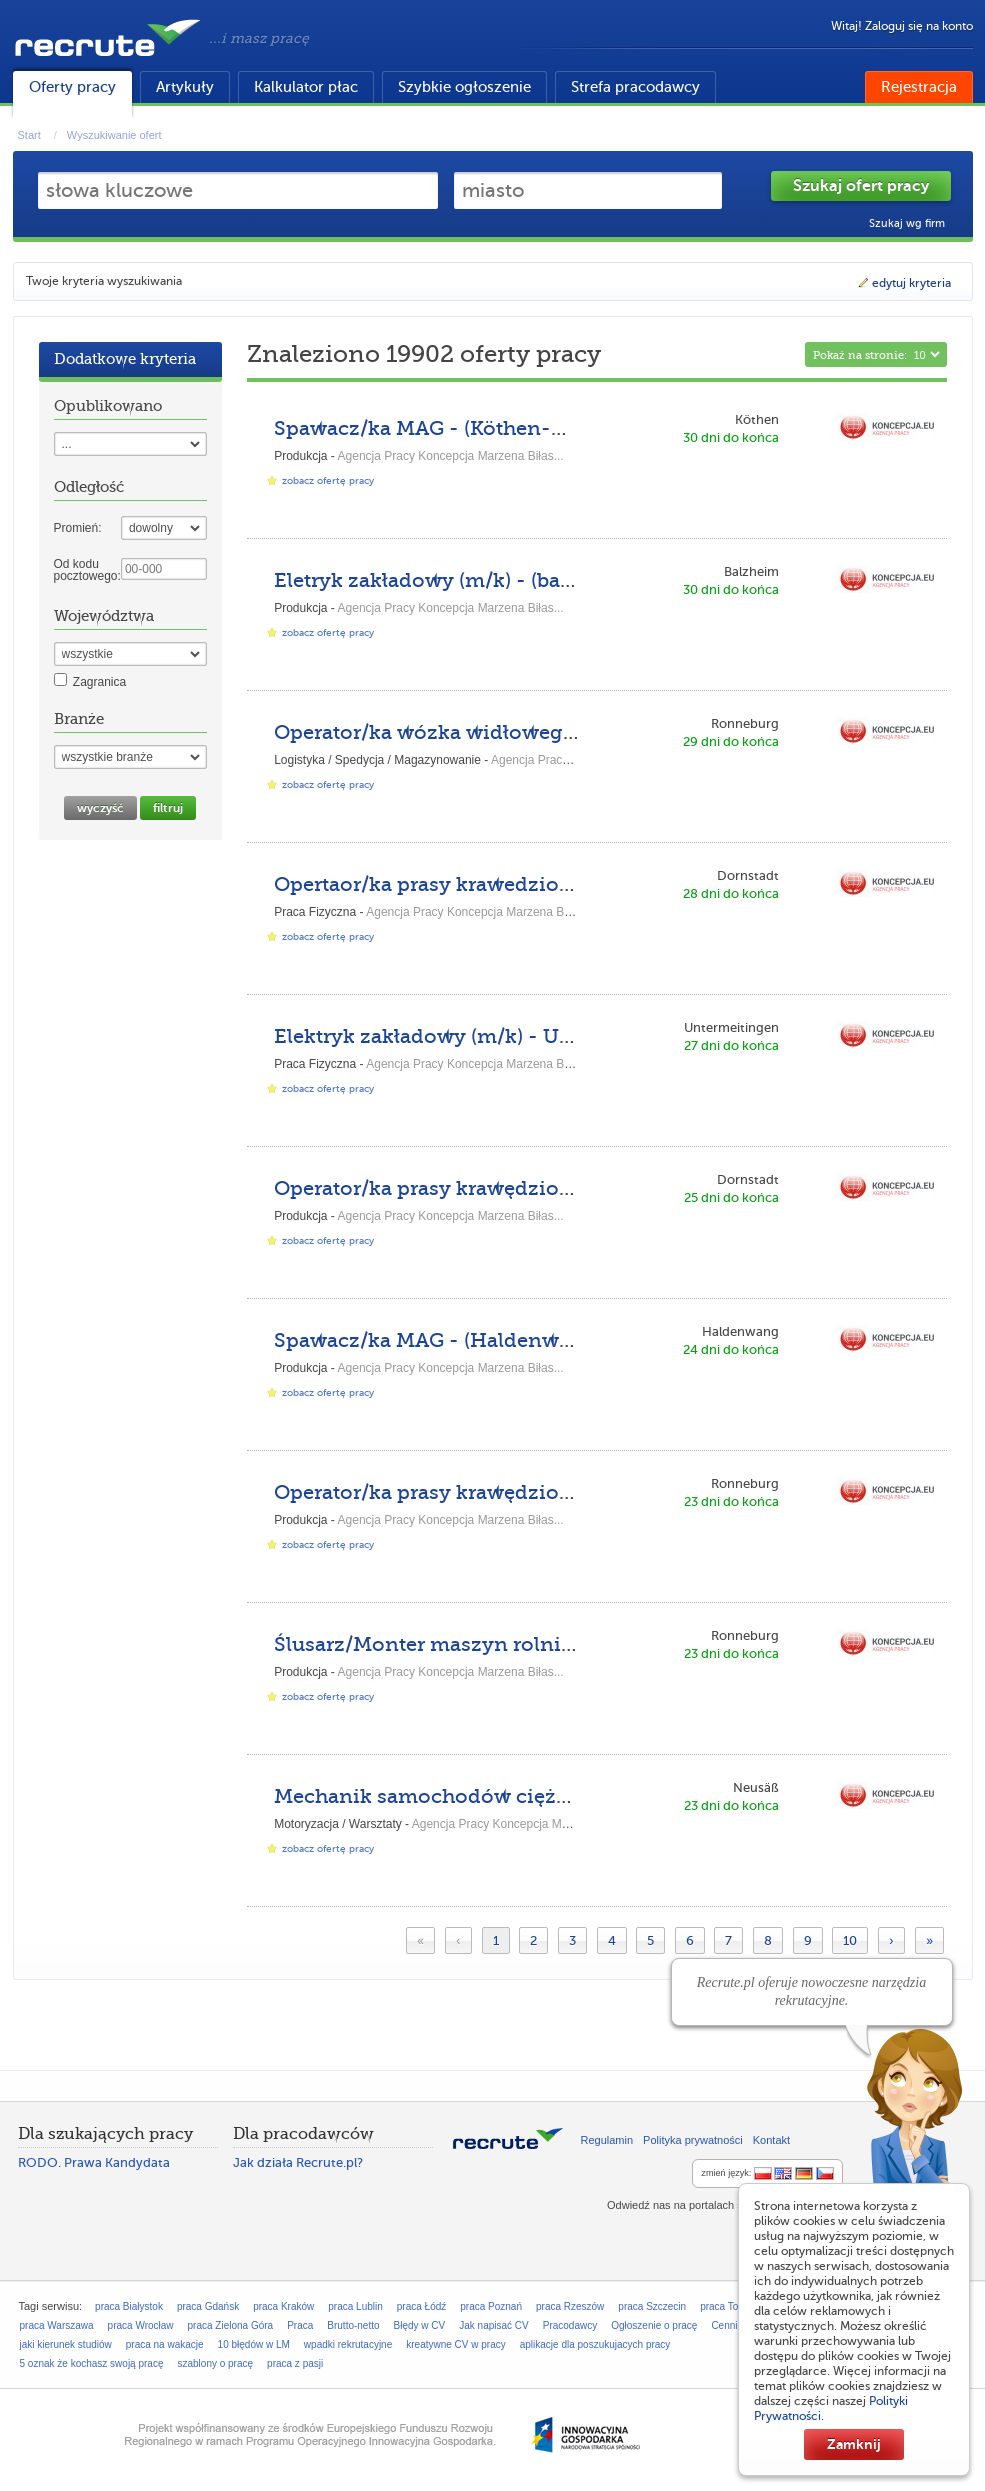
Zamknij (854, 2444)
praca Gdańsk (208, 2306)
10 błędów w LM (254, 2344)
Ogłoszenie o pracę (654, 2325)
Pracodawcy (570, 2325)
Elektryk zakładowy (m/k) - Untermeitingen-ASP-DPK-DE (558, 1036)
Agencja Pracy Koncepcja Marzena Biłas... (451, 456)
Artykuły (185, 87)
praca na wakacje (165, 2344)
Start (29, 135)
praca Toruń (726, 2306)
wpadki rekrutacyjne (348, 2344)
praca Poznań (491, 2306)
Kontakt (771, 2140)
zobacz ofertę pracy (328, 480)
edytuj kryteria (903, 283)
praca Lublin (355, 2306)
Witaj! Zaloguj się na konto (902, 26)
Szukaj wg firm (907, 223)
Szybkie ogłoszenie (464, 87)
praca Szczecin (652, 2306)
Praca (300, 2325)
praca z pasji (295, 2363)
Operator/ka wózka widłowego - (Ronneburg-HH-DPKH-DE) (573, 732)
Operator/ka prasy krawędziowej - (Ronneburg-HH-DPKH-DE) (582, 1492)
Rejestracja (919, 87)
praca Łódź (421, 2306)
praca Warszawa (57, 2325)
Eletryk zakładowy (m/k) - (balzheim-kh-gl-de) (503, 580)
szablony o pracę (215, 2363)
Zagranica (99, 682)
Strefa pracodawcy (635, 87)
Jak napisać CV (493, 2325)
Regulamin (607, 2140)
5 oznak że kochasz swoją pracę (92, 2363)
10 (850, 1940)
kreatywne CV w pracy (455, 2344)
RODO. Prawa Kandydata (94, 2162)
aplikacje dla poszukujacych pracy (595, 2344)
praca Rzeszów (570, 2306)
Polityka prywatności (693, 2140)
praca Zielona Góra (231, 2325)
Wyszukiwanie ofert (114, 135)
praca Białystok (129, 2306)
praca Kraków (283, 2306)
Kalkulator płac (306, 87)
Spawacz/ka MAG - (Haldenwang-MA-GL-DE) (498, 1340)
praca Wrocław (141, 2325)
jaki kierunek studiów (66, 2344)
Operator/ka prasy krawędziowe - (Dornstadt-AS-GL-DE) (552, 1188)
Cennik (726, 2325)
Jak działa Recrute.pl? (298, 2162)
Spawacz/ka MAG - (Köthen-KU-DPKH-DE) (485, 428)
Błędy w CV (420, 2325)
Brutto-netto (353, 2325)
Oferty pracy (72, 87)
